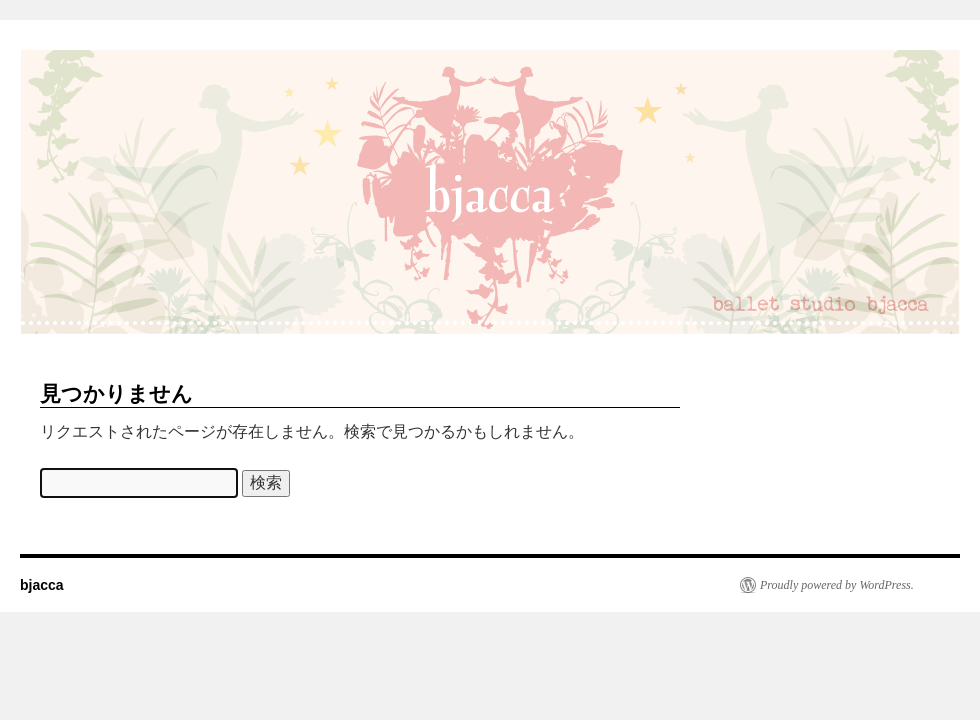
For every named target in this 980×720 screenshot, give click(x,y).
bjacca (42, 585)
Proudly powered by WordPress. (837, 585)
